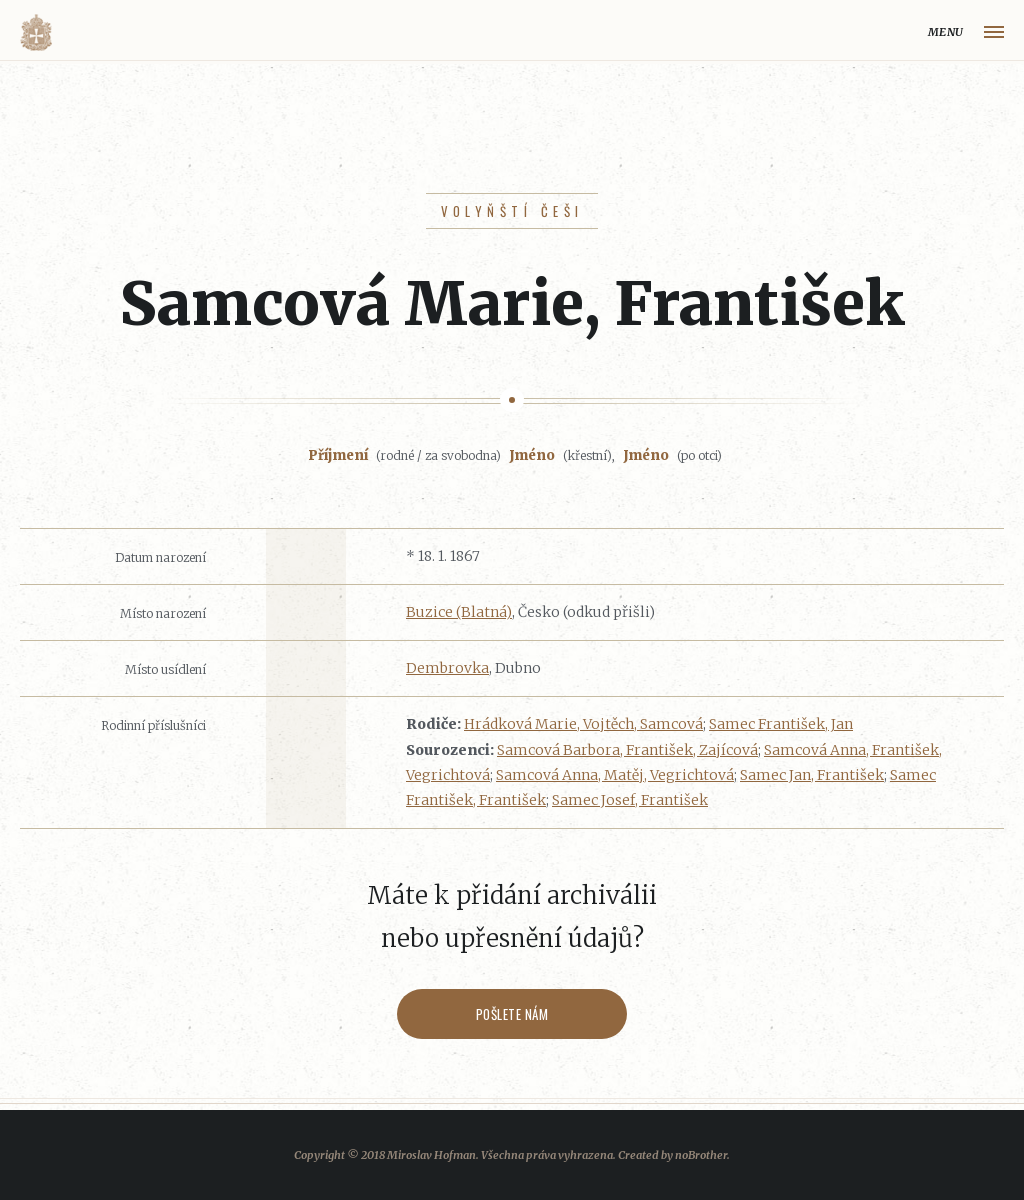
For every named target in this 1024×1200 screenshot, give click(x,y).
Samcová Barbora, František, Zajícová (627, 750)
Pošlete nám (512, 1014)
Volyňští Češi (512, 211)
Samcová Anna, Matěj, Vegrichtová (615, 775)
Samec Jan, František (812, 775)
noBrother (701, 1155)
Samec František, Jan (781, 724)
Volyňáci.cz (36, 32)
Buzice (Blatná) (459, 612)
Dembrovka (447, 668)
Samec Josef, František (630, 800)
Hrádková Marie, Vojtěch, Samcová (583, 724)
